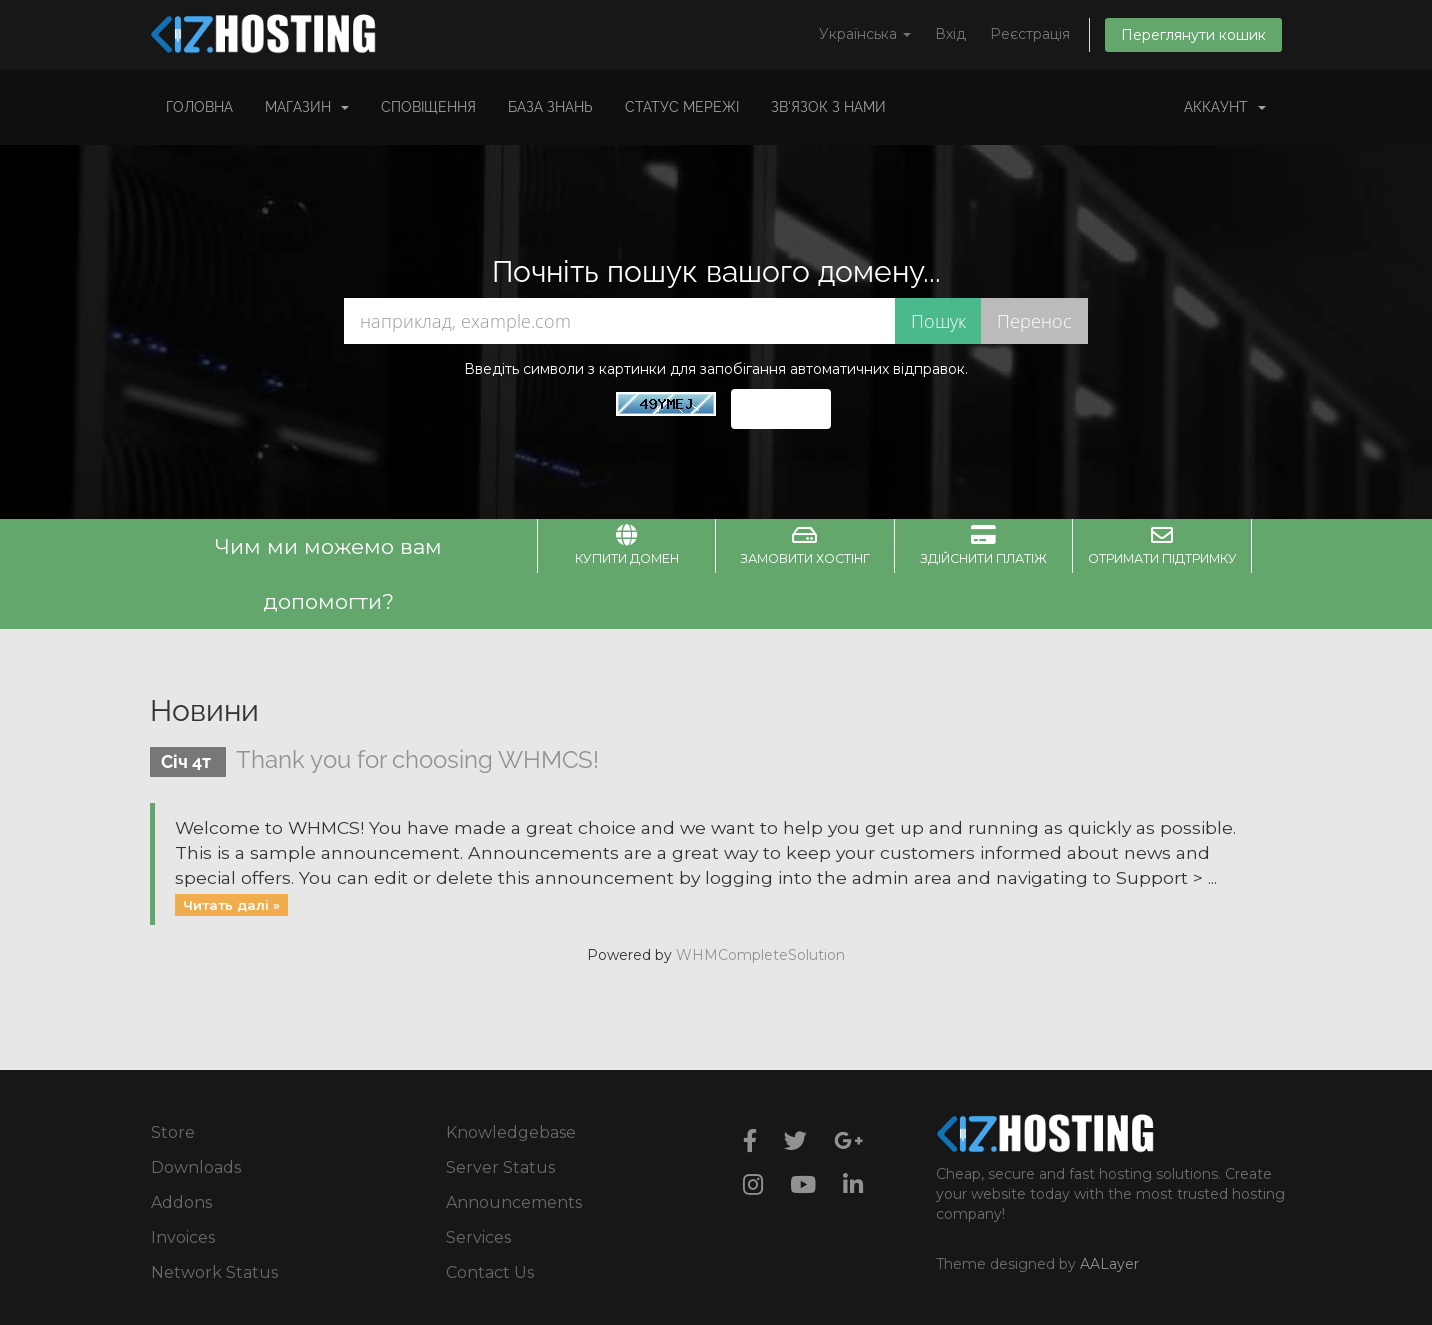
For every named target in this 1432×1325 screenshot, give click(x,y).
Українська (865, 34)
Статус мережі (682, 107)
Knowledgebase (511, 1132)
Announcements (514, 1202)
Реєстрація (1030, 34)
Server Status (500, 1167)
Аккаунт (1225, 107)
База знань (550, 107)
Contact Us (490, 1272)
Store (173, 1132)
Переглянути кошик (1193, 35)
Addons (181, 1202)
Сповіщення (428, 107)
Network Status (214, 1272)
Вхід (950, 34)
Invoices (183, 1237)
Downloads (196, 1167)
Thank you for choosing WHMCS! (417, 759)
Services (478, 1237)
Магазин (307, 107)
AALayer (1109, 1264)
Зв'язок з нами (828, 107)
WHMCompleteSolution (760, 955)
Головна (199, 107)
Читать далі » (231, 904)
